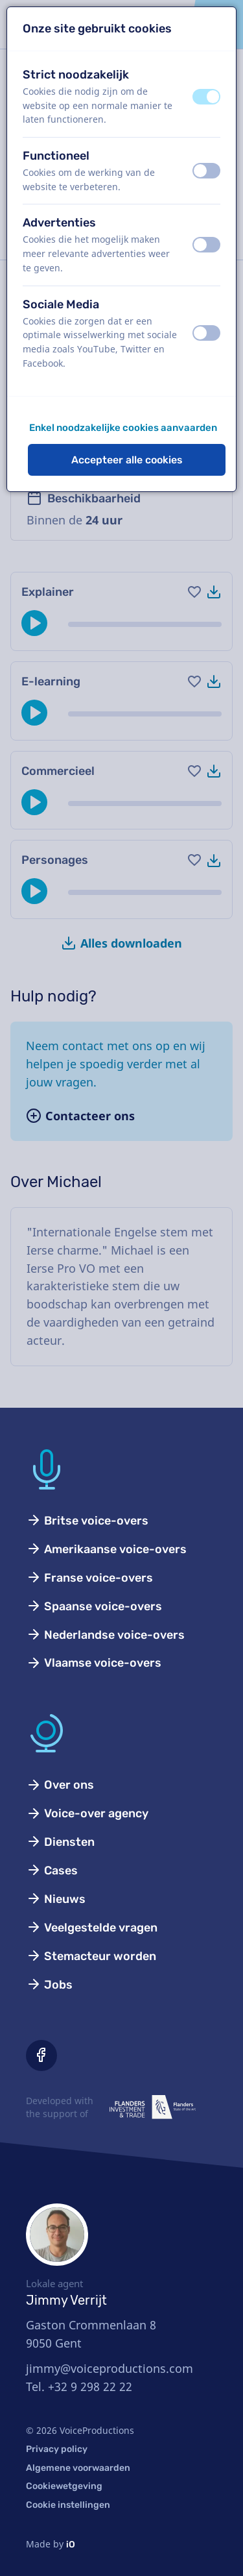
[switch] (206, 96)
